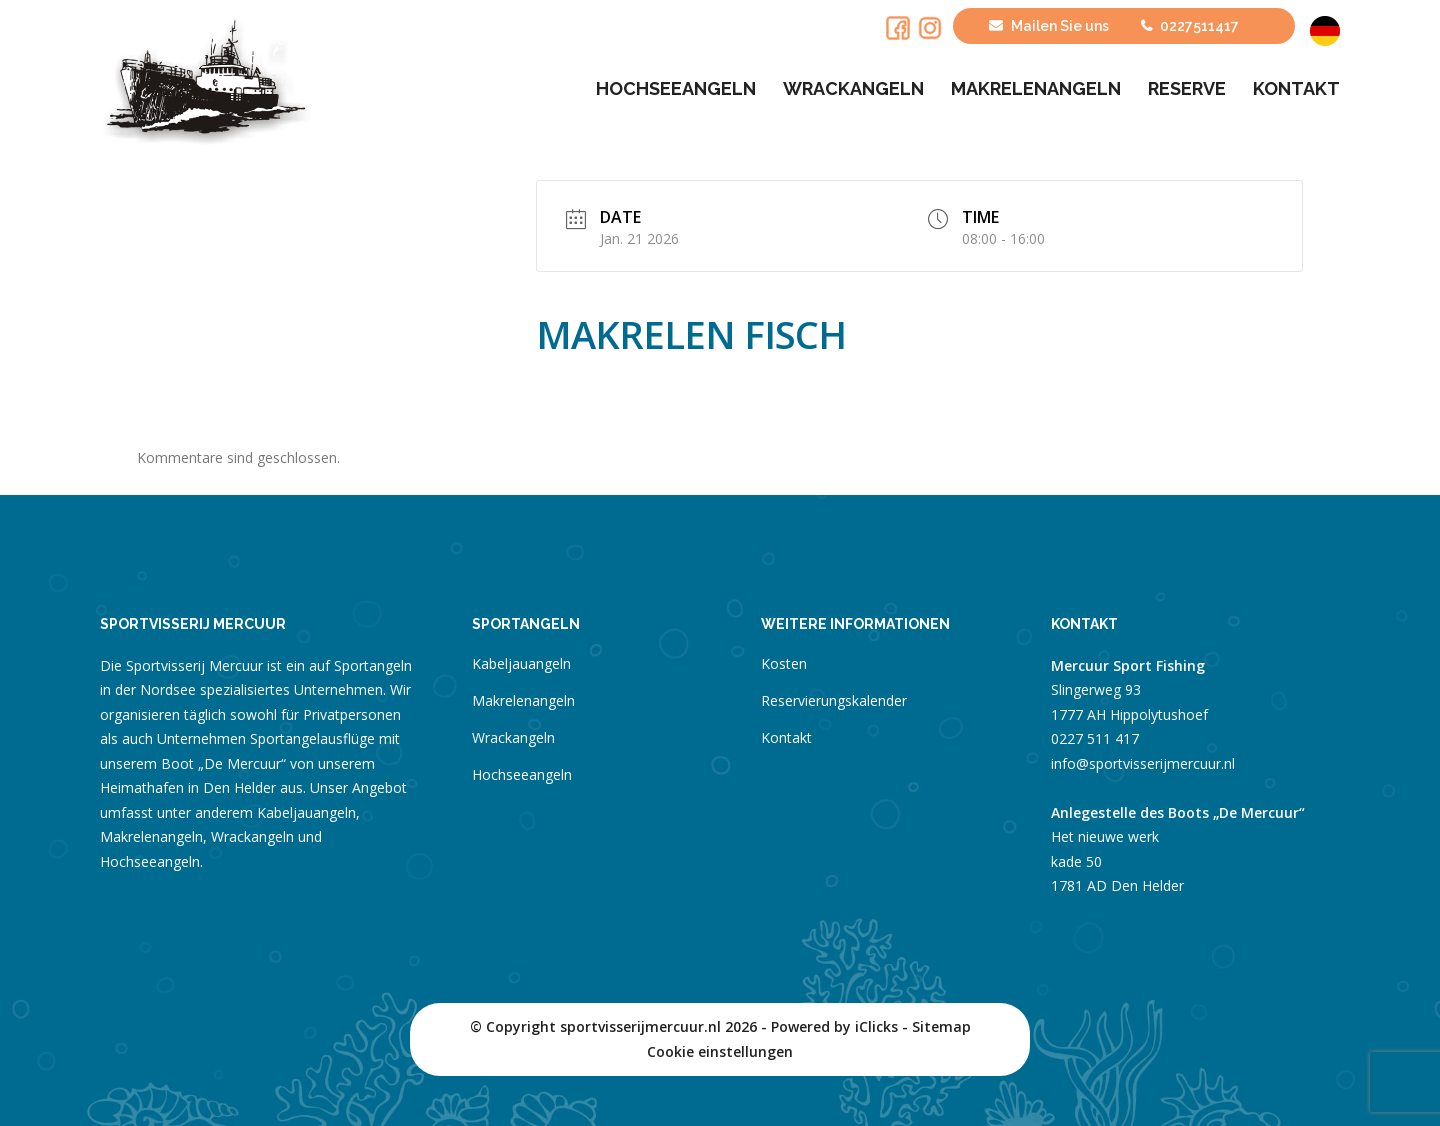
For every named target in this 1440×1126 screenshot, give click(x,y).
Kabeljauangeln (521, 663)
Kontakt (1296, 88)
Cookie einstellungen (720, 1051)
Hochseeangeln (676, 88)
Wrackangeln (853, 88)
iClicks (876, 1026)
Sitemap (941, 1026)
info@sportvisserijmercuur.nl (1143, 763)
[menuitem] (1322, 31)
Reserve (1187, 88)
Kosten (784, 663)
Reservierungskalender (834, 700)
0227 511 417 (1095, 738)
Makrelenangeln (1036, 88)
